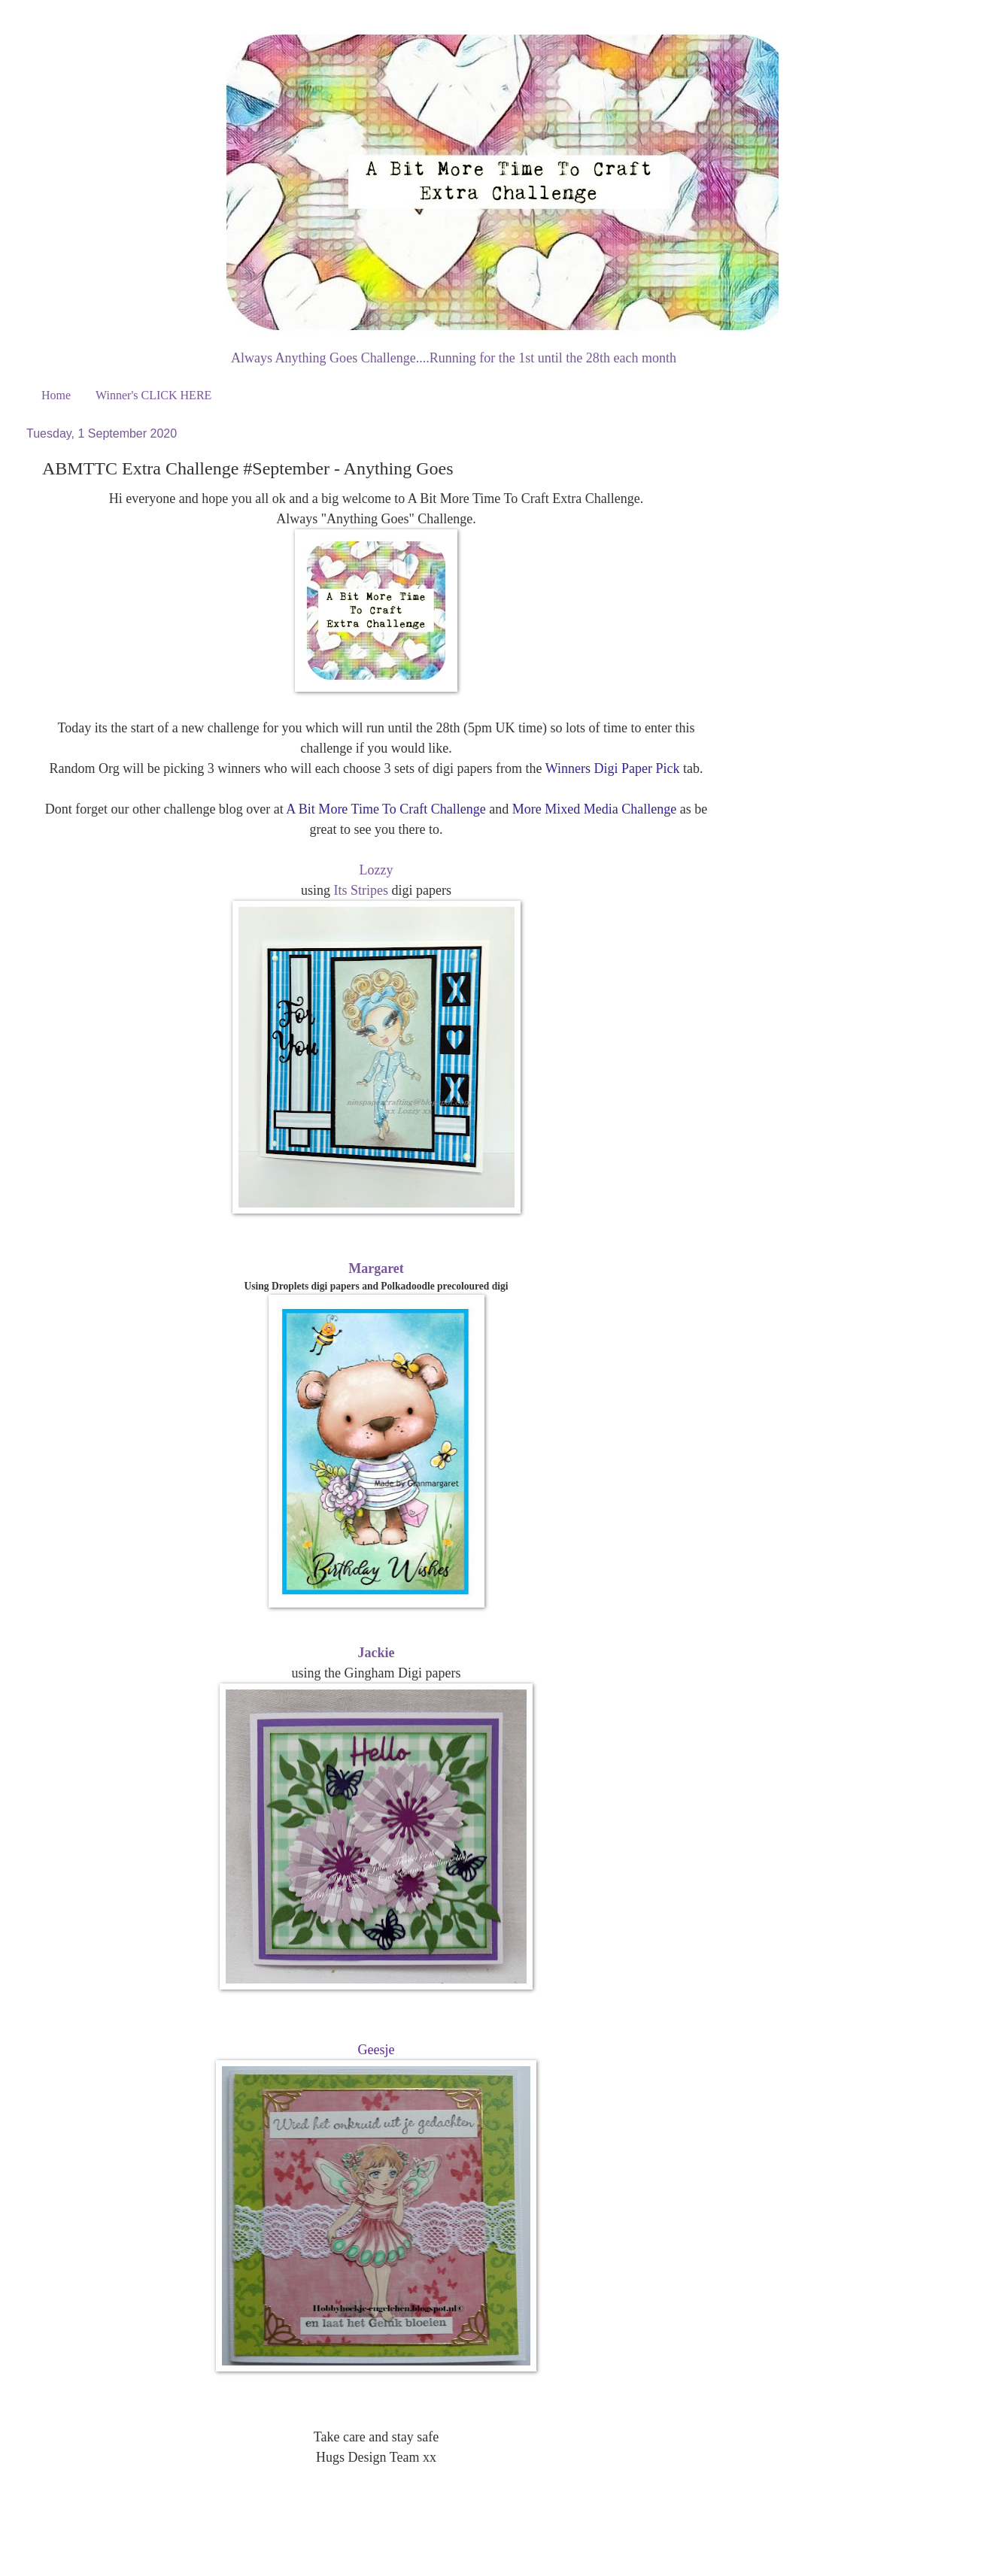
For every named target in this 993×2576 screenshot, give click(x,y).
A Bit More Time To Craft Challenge (385, 809)
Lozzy (376, 869)
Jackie (376, 1652)
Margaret (376, 1268)
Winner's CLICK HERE (153, 395)
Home (56, 395)
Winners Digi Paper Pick (612, 768)
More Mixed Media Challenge (594, 809)
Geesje (376, 2049)
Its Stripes (361, 890)
